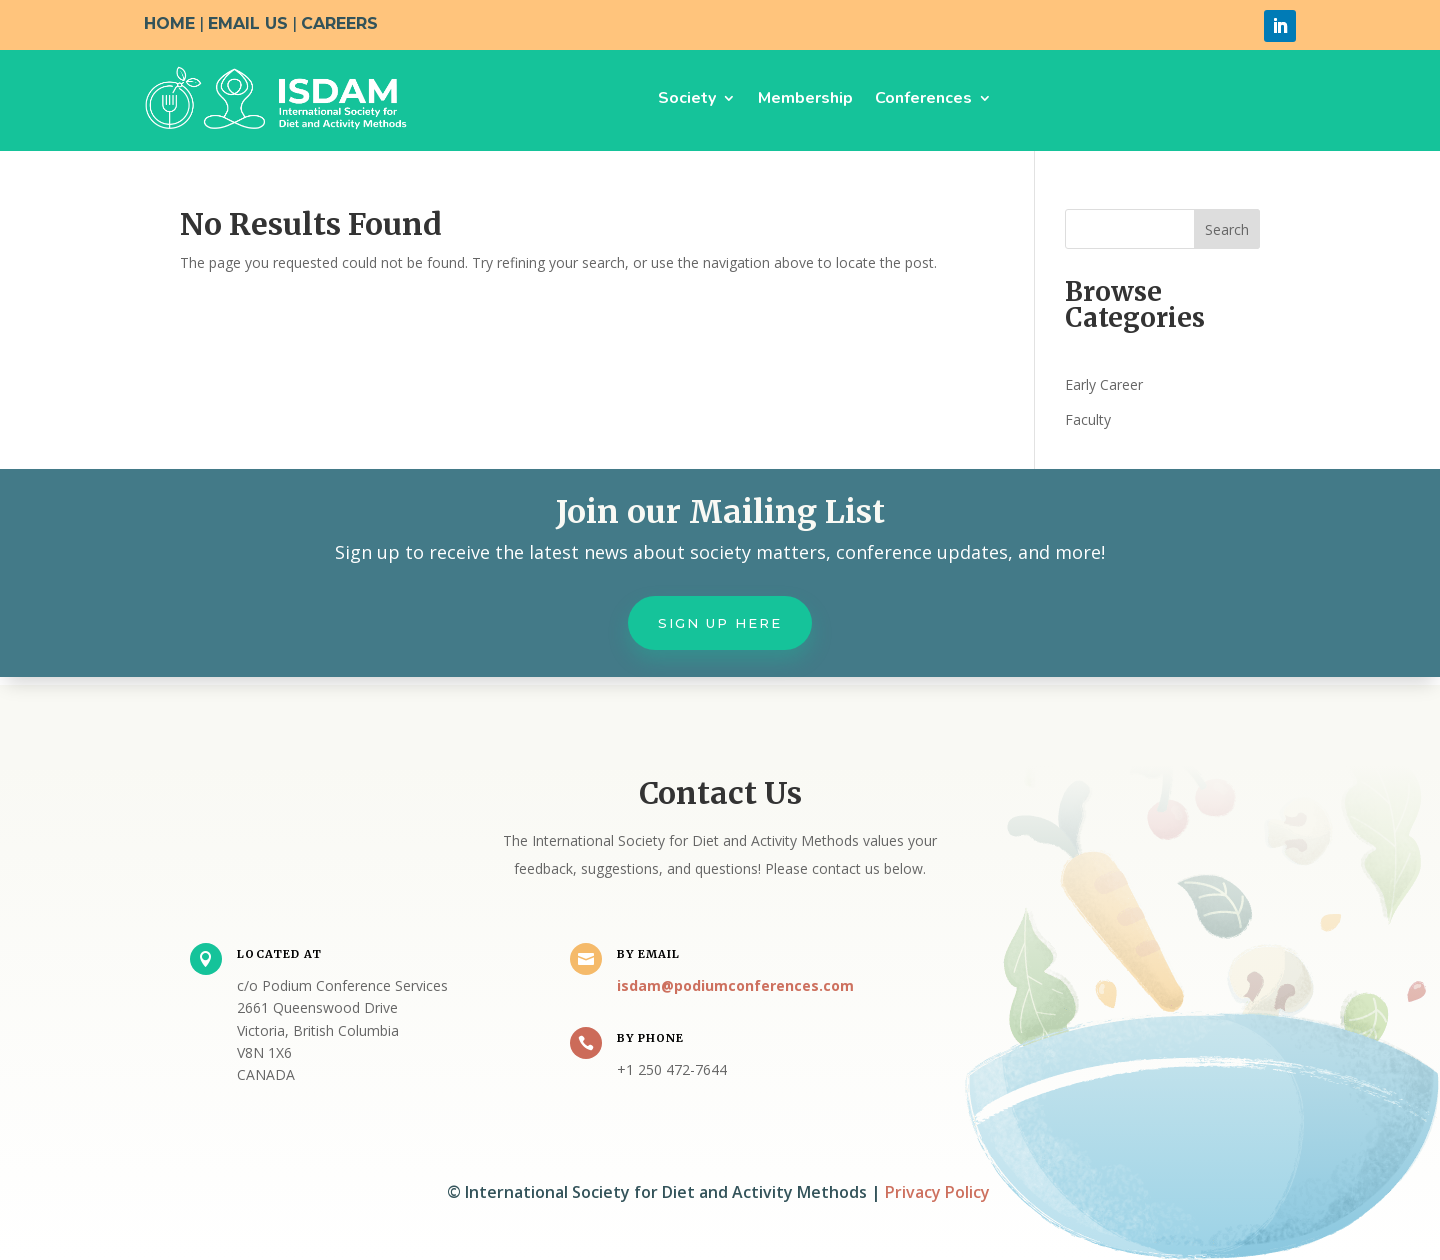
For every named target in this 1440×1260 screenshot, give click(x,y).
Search (1227, 229)
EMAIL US (248, 23)
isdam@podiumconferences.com (735, 985)
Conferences (923, 98)
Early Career (1104, 384)
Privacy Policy (937, 1192)
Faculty (1088, 419)
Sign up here (720, 623)
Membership (805, 98)
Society (687, 98)
